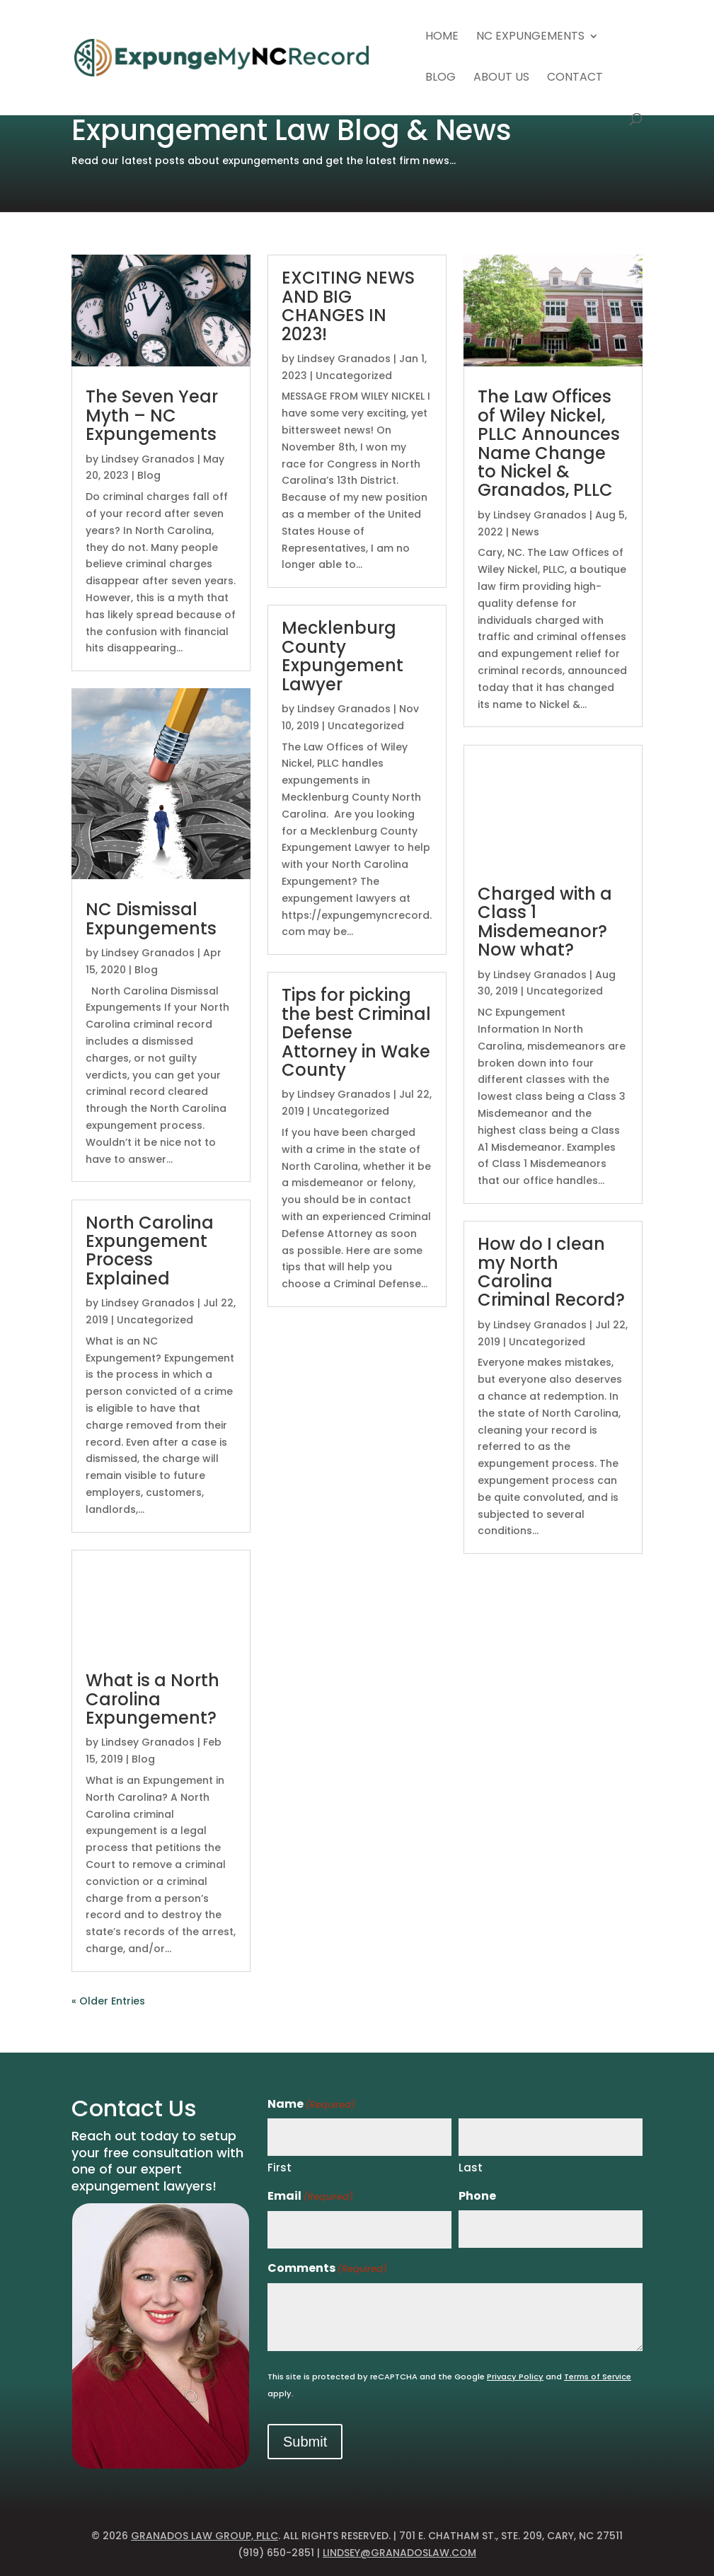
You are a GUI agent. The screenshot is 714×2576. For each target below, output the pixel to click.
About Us (501, 78)
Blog (440, 78)
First (279, 2167)
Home (442, 37)
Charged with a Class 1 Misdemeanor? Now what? (545, 921)
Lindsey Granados (148, 459)
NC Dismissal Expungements (151, 918)
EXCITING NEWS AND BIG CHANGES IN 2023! (348, 305)
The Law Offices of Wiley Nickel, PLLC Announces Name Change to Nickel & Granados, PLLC (549, 443)
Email (310, 2196)
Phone (477, 2196)
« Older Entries (108, 2001)
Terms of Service (597, 2376)
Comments (327, 2269)
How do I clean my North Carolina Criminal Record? (551, 1271)
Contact (575, 78)
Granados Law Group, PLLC (204, 2536)
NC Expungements (530, 37)
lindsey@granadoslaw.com (399, 2553)
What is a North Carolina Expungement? (152, 1699)
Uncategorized (155, 1320)
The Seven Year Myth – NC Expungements (152, 415)
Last (471, 2167)
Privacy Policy (515, 2376)
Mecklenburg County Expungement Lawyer (342, 655)
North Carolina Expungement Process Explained (150, 1250)
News (525, 532)
